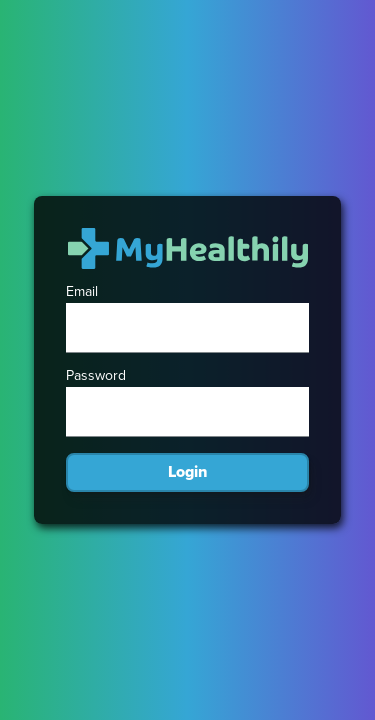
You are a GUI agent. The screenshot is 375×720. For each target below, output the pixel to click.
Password (96, 376)
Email (82, 292)
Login (187, 472)
